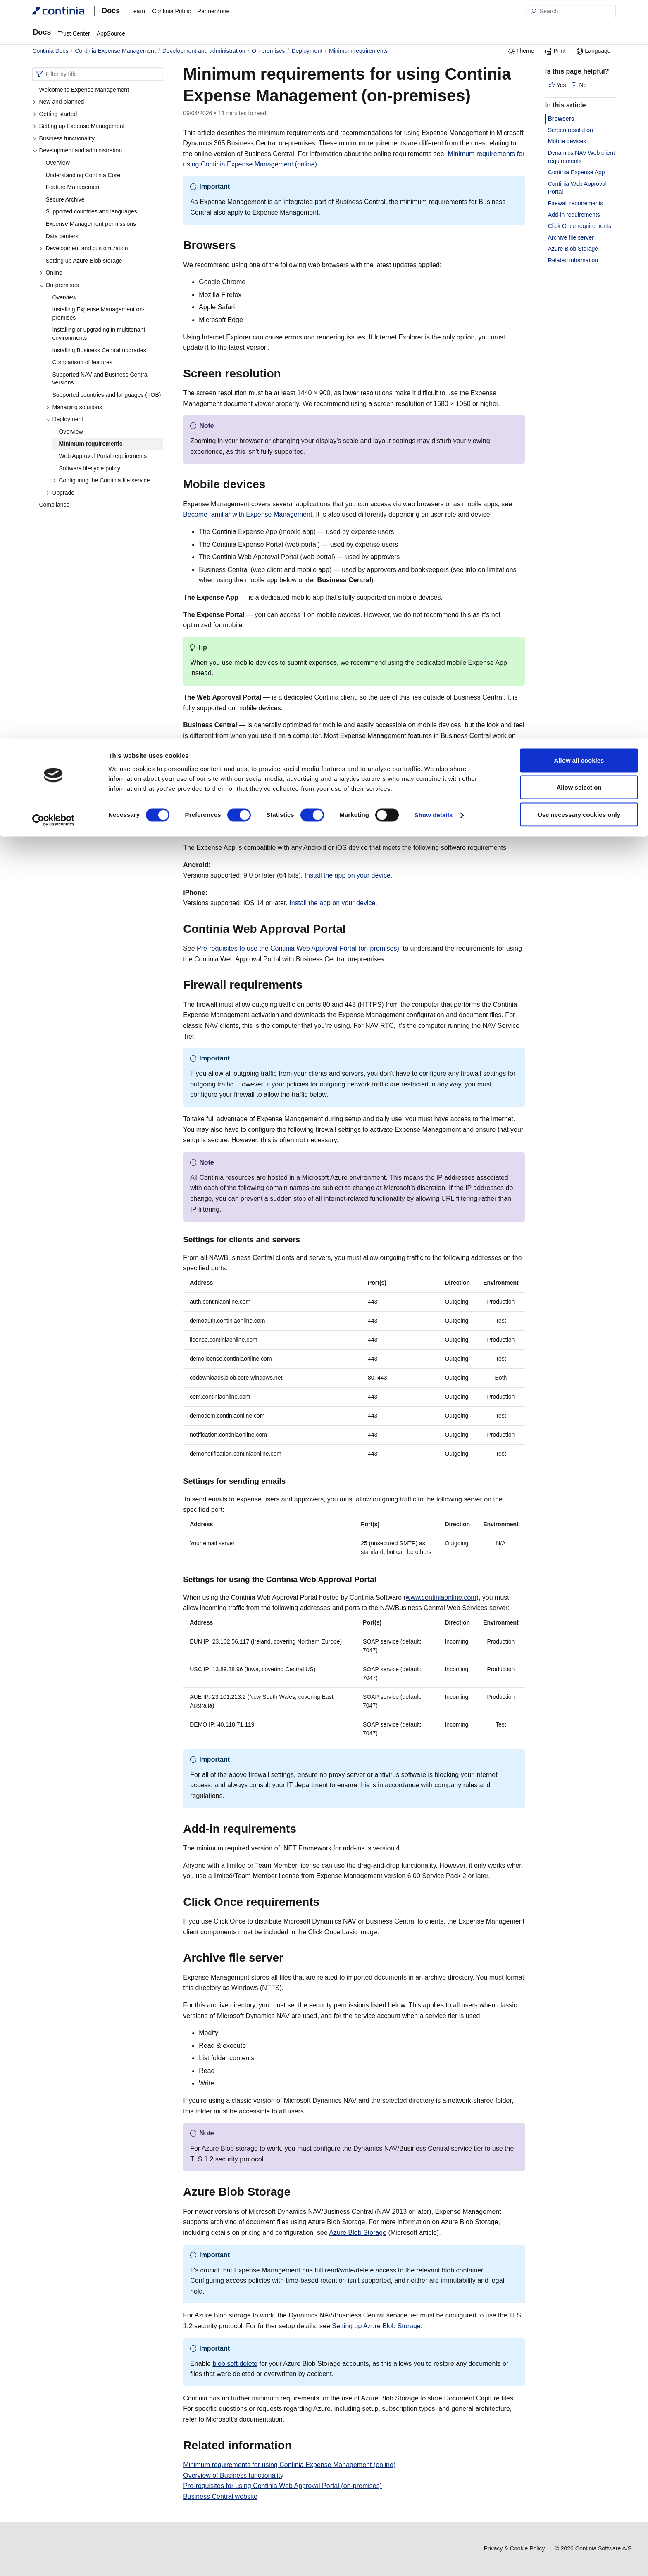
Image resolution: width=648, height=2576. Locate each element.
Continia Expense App (576, 172)
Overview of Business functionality (233, 2475)
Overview (57, 162)
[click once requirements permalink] (324, 1902)
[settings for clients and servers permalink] (305, 1239)
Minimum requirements (90, 443)
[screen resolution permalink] (286, 373)
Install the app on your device (348, 875)
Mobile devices (567, 141)
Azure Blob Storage (357, 2232)
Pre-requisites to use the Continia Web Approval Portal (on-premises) (298, 948)
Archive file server (571, 237)
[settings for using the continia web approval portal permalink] (381, 1579)
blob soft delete (234, 2363)
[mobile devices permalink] (270, 484)
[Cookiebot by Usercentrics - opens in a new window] (53, 82)
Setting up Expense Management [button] (78, 126)
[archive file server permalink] (288, 1957)
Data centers (61, 236)
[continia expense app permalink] (310, 828)
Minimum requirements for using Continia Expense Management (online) (289, 2464)
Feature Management (73, 187)
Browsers (561, 118)
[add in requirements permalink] (301, 1829)
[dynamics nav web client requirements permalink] (407, 783)
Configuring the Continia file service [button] (101, 480)
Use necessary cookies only (579, 75)
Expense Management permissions (90, 224)
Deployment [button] (64, 419)
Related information (573, 260)
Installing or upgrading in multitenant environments (98, 333)
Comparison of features (82, 362)
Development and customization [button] (83, 248)
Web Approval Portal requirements (103, 456)
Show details (434, 76)
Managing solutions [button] (74, 407)
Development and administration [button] (77, 150)
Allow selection (578, 48)
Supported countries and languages (91, 211)
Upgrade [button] (60, 492)
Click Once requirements (579, 226)
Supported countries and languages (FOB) (106, 394)
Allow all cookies (579, 21)
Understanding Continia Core (82, 175)
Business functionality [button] (64, 138)
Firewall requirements (575, 203)
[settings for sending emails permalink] (290, 1481)
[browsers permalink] (241, 245)
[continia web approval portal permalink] (351, 929)
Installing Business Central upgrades (99, 350)
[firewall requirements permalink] (308, 984)
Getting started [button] (55, 114)
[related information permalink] (297, 2445)
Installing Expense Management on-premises (98, 313)
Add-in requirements (574, 214)
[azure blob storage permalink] (295, 2192)
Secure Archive (64, 199)
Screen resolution (570, 130)
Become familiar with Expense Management (247, 514)
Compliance (54, 504)
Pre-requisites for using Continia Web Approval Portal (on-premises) (282, 2485)
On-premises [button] (59, 285)
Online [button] (50, 272)
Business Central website (220, 2496)
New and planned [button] (58, 101)
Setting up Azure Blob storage (83, 260)
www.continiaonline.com (441, 1597)
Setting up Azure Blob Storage (376, 2325)
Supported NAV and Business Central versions (100, 378)
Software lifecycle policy (89, 468)
